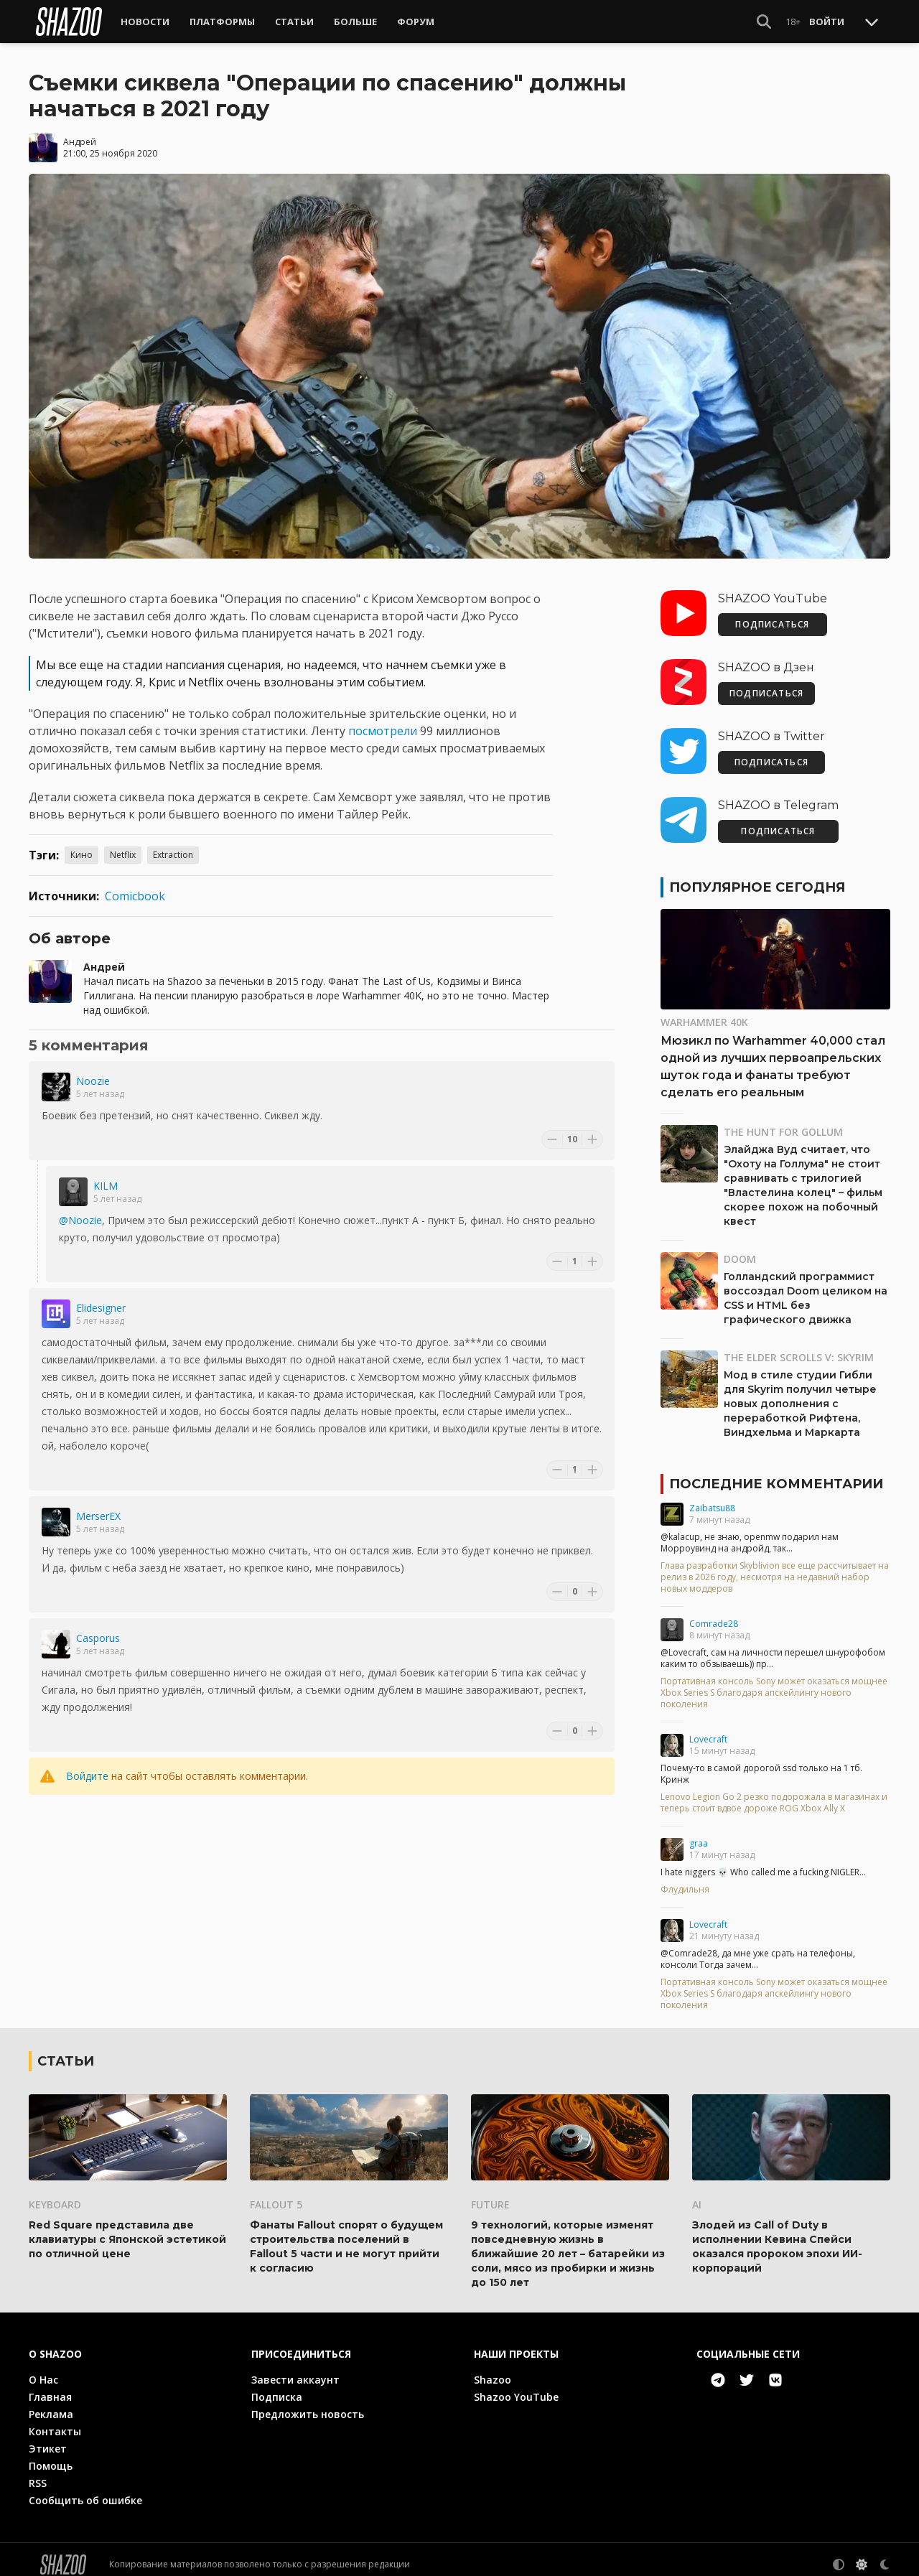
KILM (105, 1175)
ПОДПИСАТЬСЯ (772, 614)
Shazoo (492, 2369)
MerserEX (98, 1506)
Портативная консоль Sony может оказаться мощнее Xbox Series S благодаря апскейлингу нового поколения (774, 1683)
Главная (50, 2387)
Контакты (55, 2421)
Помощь (51, 2456)
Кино (81, 845)
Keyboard (55, 2194)
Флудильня (685, 1879)
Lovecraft (708, 1729)
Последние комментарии (776, 1474)
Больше (355, 21)
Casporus (98, 1628)
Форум (415, 21)
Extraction (173, 845)
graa (698, 1833)
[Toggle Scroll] (872, 21)
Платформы (222, 21)
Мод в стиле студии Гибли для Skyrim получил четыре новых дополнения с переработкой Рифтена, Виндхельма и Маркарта (800, 1393)
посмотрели (384, 721)
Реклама (51, 2404)
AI (696, 2194)
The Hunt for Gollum (783, 1122)
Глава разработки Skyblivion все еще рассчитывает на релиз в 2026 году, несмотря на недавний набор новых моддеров (775, 1567)
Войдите (87, 1766)
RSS (38, 2473)
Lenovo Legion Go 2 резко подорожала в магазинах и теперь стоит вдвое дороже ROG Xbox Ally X (774, 1792)
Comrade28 (713, 1613)
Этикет (48, 2438)
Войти (826, 21)
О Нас (43, 2369)
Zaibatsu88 (712, 1498)
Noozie (93, 1071)
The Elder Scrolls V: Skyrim (799, 1347)
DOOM (740, 1249)
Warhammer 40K (704, 1012)
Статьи (294, 21)
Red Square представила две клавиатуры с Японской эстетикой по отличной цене (127, 2229)
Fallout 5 (276, 2194)
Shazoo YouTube (516, 2387)
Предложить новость (307, 2404)
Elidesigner (101, 1298)
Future (490, 2194)
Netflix (123, 845)
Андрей (79, 132)
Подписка (276, 2387)
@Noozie (80, 1210)
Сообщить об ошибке (85, 2490)
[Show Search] (764, 21)
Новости (145, 21)
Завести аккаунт (295, 2369)
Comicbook (135, 886)
